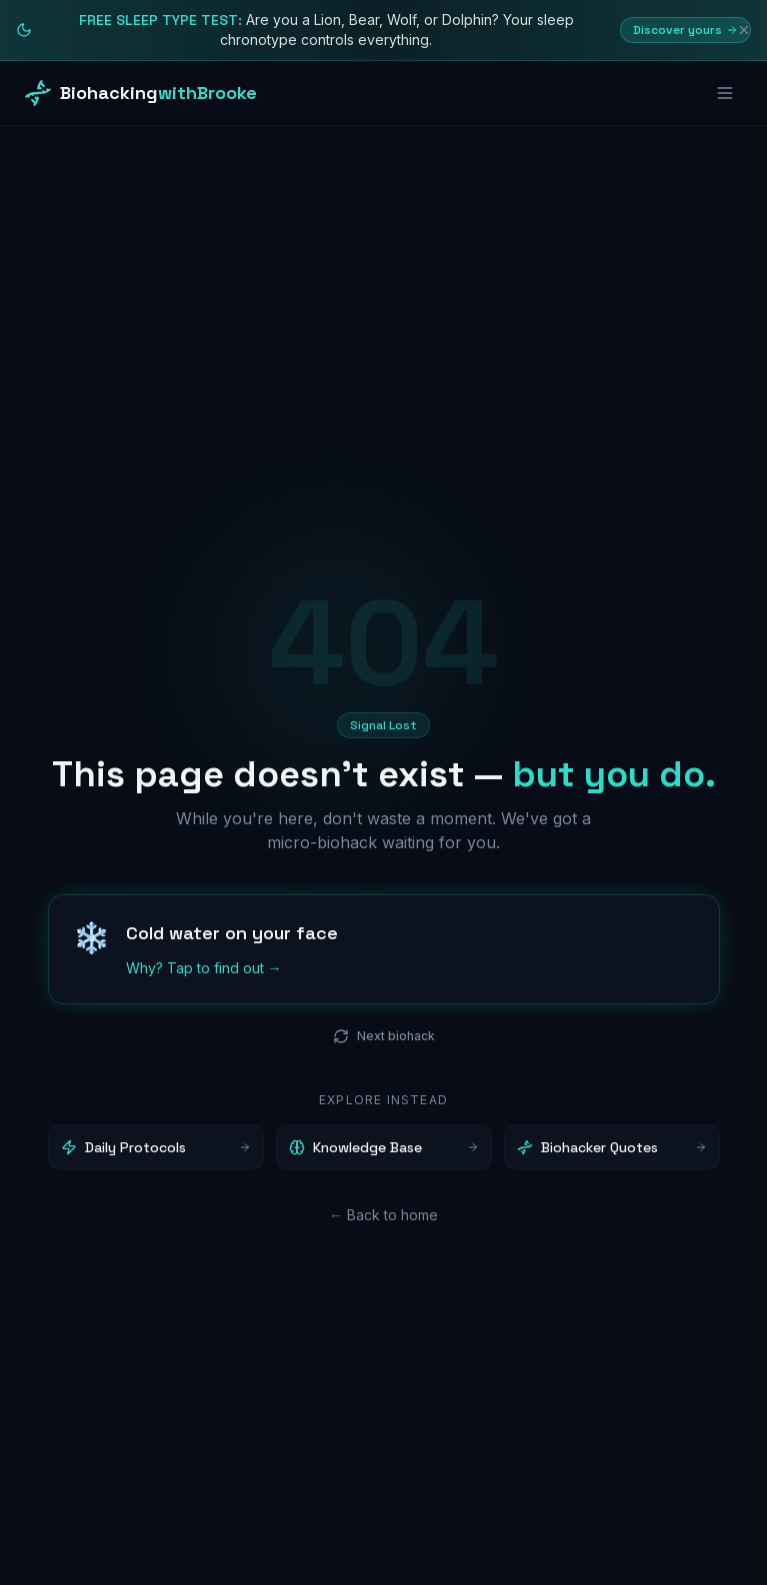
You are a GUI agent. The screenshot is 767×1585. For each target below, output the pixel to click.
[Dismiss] (744, 30)
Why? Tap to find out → (204, 972)
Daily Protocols (156, 1152)
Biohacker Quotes (612, 1152)
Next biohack (384, 1041)
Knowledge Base (384, 1152)
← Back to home (383, 1219)
